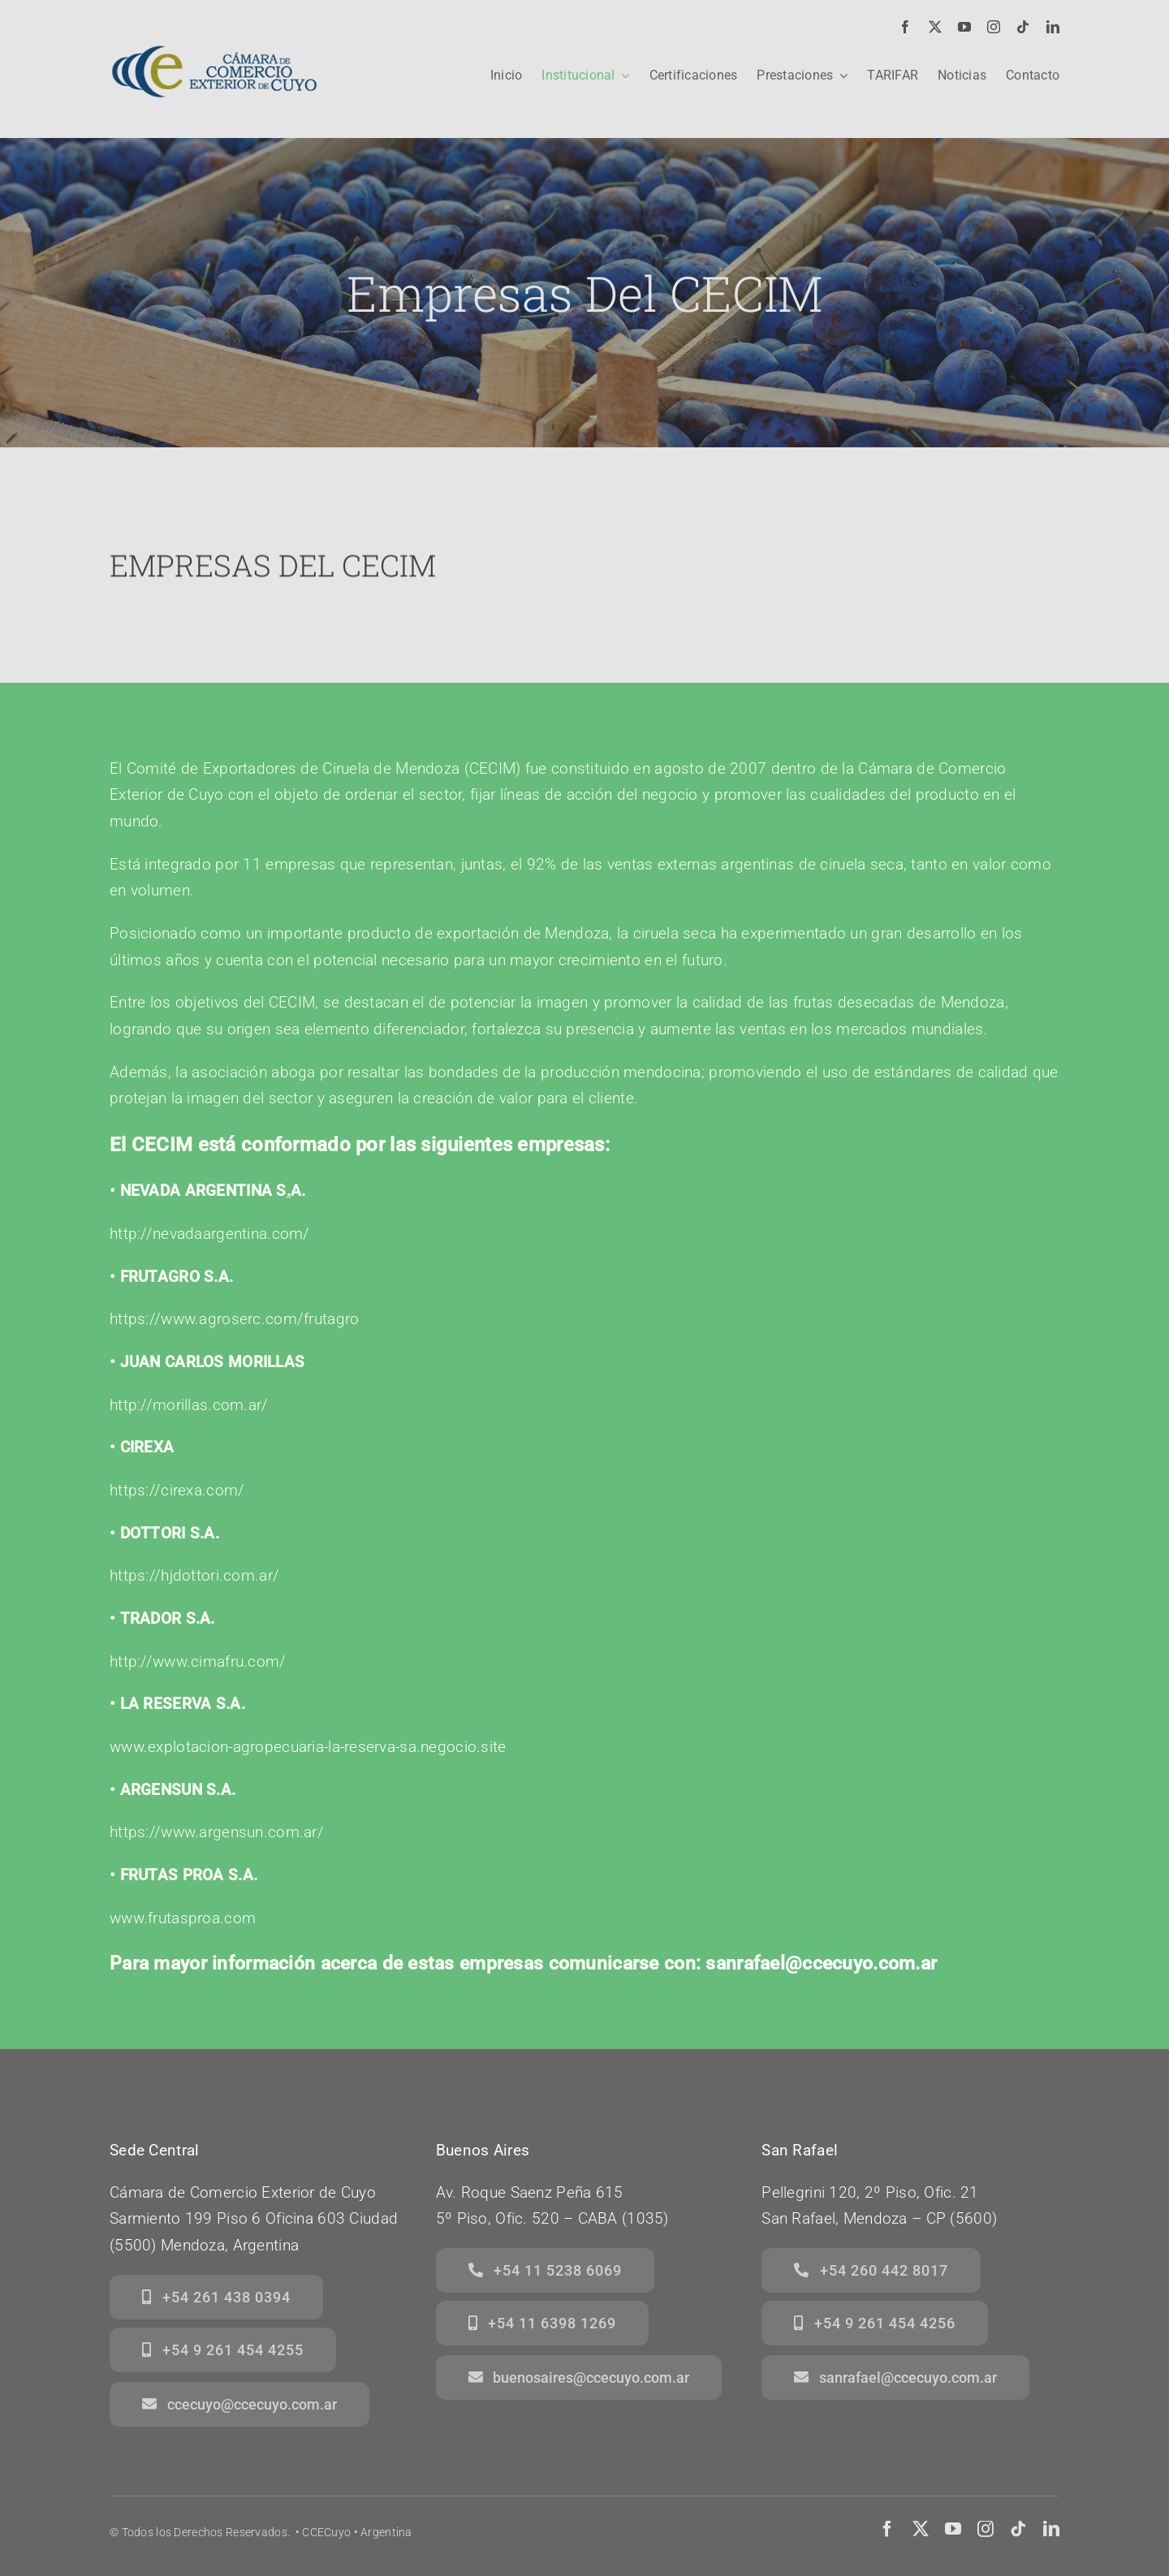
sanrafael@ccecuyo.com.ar (821, 1963)
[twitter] (935, 26)
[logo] (214, 37)
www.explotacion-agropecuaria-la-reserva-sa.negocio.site (308, 1746)
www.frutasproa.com (183, 1918)
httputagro (234, 1319)
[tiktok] (1022, 26)
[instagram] (993, 26)
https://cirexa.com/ (177, 1490)
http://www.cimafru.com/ (198, 1661)
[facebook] (905, 26)
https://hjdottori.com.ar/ (194, 1575)
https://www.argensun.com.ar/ (217, 1832)
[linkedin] (1052, 26)
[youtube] (964, 26)
